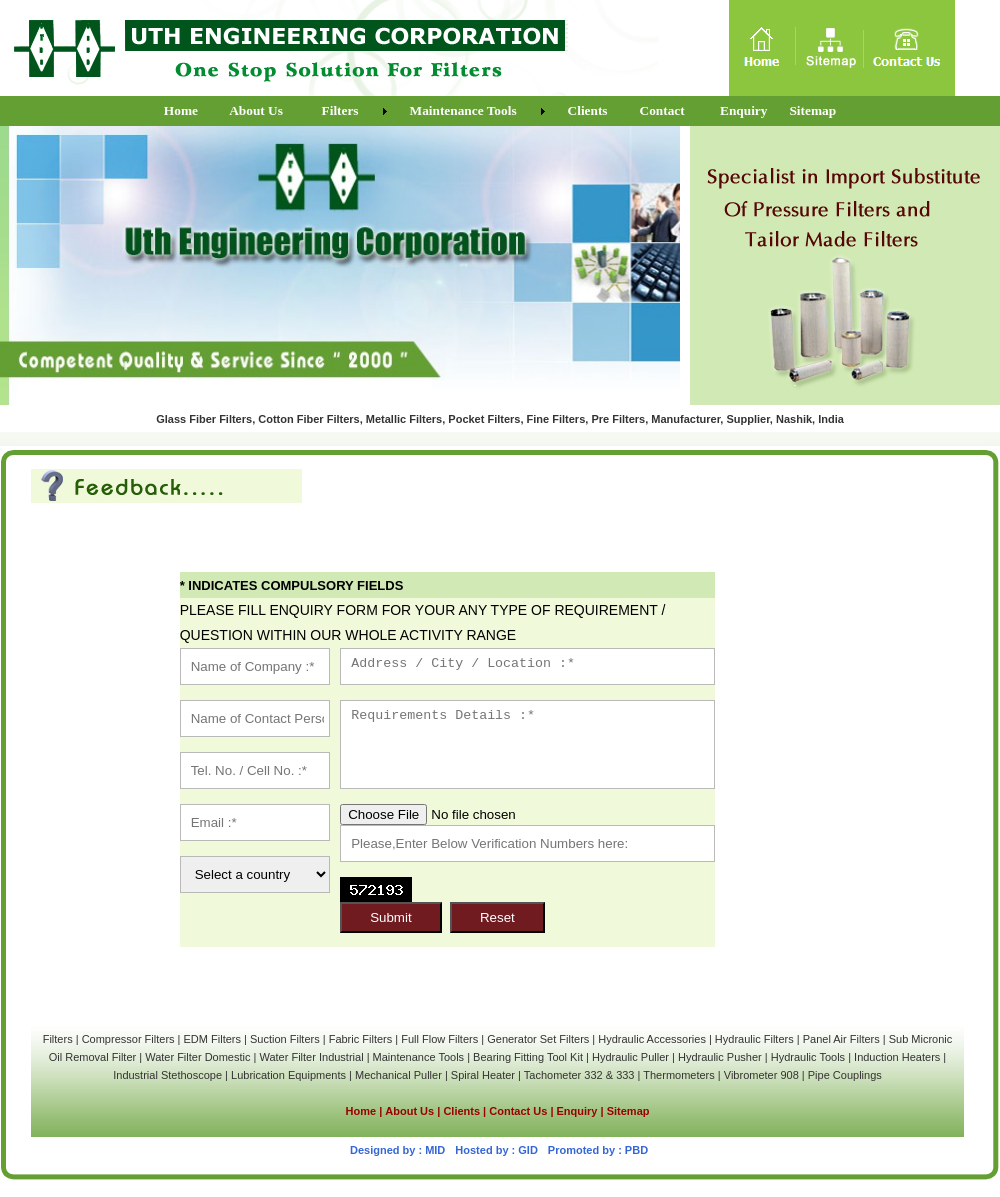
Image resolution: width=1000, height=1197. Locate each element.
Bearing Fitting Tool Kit (528, 1057)
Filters (58, 1039)
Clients (463, 1111)
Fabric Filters (361, 1039)
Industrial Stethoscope (167, 1075)
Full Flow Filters (439, 1039)
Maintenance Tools (419, 1057)
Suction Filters (285, 1039)
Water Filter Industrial (311, 1057)
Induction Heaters (897, 1057)
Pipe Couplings (845, 1075)
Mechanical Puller (398, 1075)
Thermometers (679, 1075)
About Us (409, 1111)
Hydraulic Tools (808, 1057)
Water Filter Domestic (199, 1057)
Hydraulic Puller (630, 1057)
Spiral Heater (483, 1075)
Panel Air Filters (841, 1039)
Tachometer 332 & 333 (579, 1075)
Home (361, 1111)
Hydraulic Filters (754, 1039)
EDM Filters (212, 1039)
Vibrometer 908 (761, 1075)
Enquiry (577, 1111)
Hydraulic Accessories (652, 1039)
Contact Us (518, 1111)
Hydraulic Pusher (720, 1057)
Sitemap (628, 1111)
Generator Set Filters (538, 1039)
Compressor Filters (128, 1039)
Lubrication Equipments (288, 1075)
